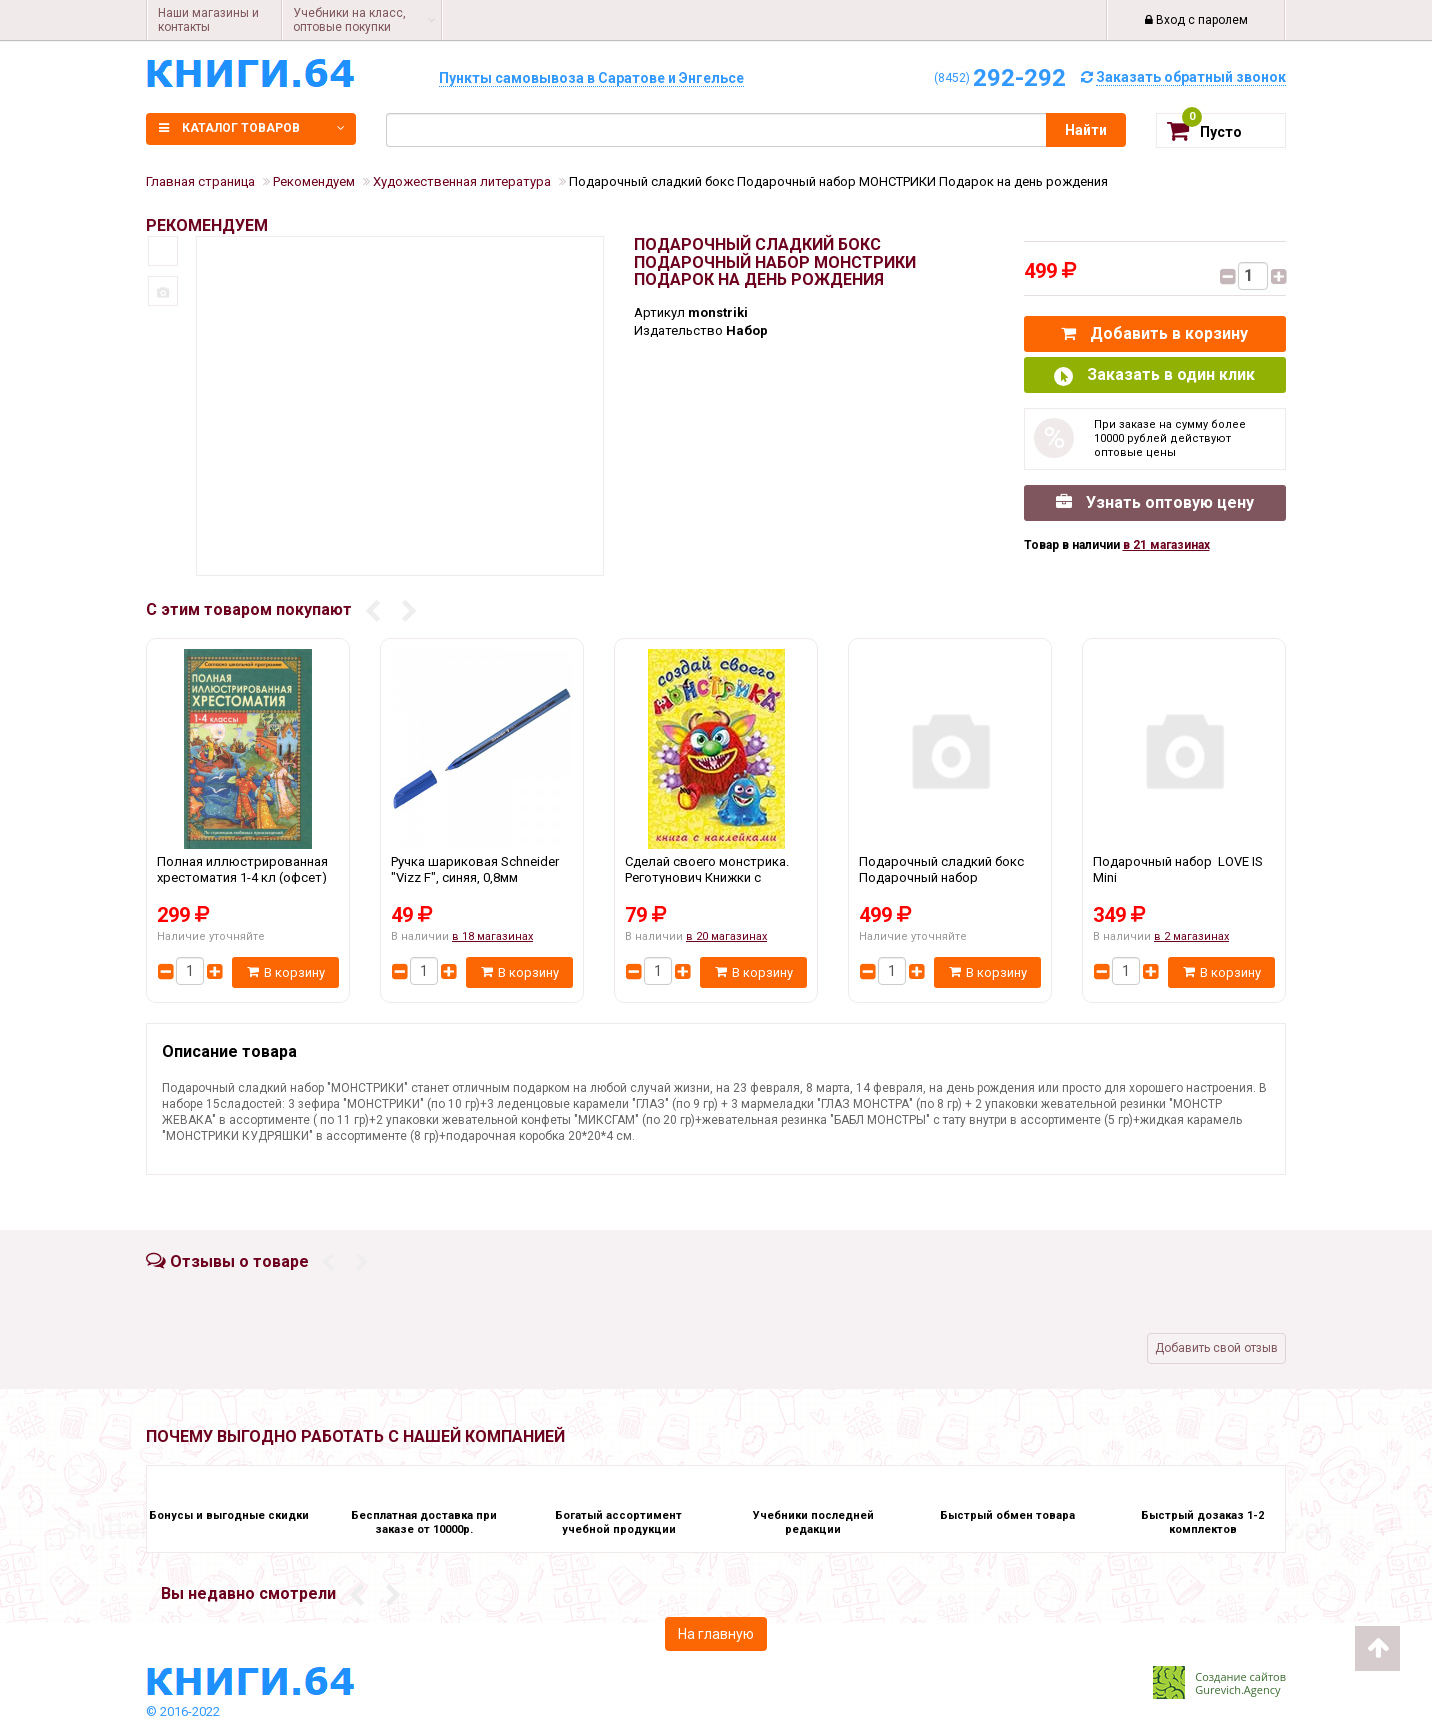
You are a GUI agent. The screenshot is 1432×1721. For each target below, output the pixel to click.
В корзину (286, 972)
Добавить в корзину (1154, 333)
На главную (716, 1634)
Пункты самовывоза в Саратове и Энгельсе (591, 78)
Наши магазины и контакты (208, 20)
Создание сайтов (1240, 1676)
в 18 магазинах (492, 936)
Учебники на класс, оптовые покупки (349, 20)
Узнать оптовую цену (1155, 502)
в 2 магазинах (1191, 936)
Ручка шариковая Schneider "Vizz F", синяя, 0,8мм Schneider (482, 877)
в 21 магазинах (1166, 545)
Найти (1086, 130)
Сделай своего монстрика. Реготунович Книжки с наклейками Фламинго (716, 877)
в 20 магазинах (726, 936)
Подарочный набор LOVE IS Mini (1184, 877)
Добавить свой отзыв (1216, 1348)
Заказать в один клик (1154, 375)
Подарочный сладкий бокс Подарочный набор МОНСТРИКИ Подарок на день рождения (950, 877)
